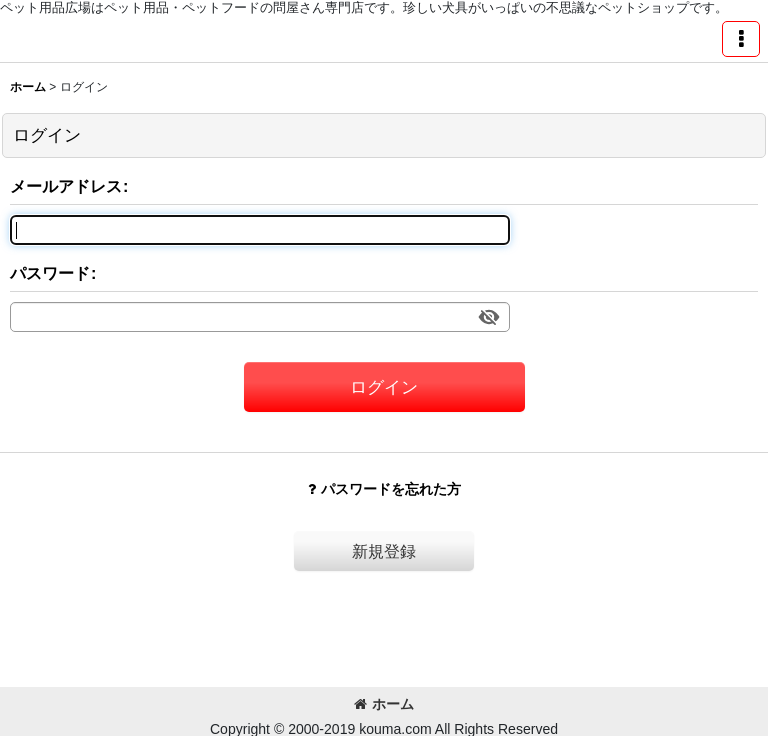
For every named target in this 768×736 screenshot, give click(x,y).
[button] (741, 39)
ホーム (384, 704)
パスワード (50, 273)
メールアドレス (66, 186)
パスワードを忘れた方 (384, 489)
